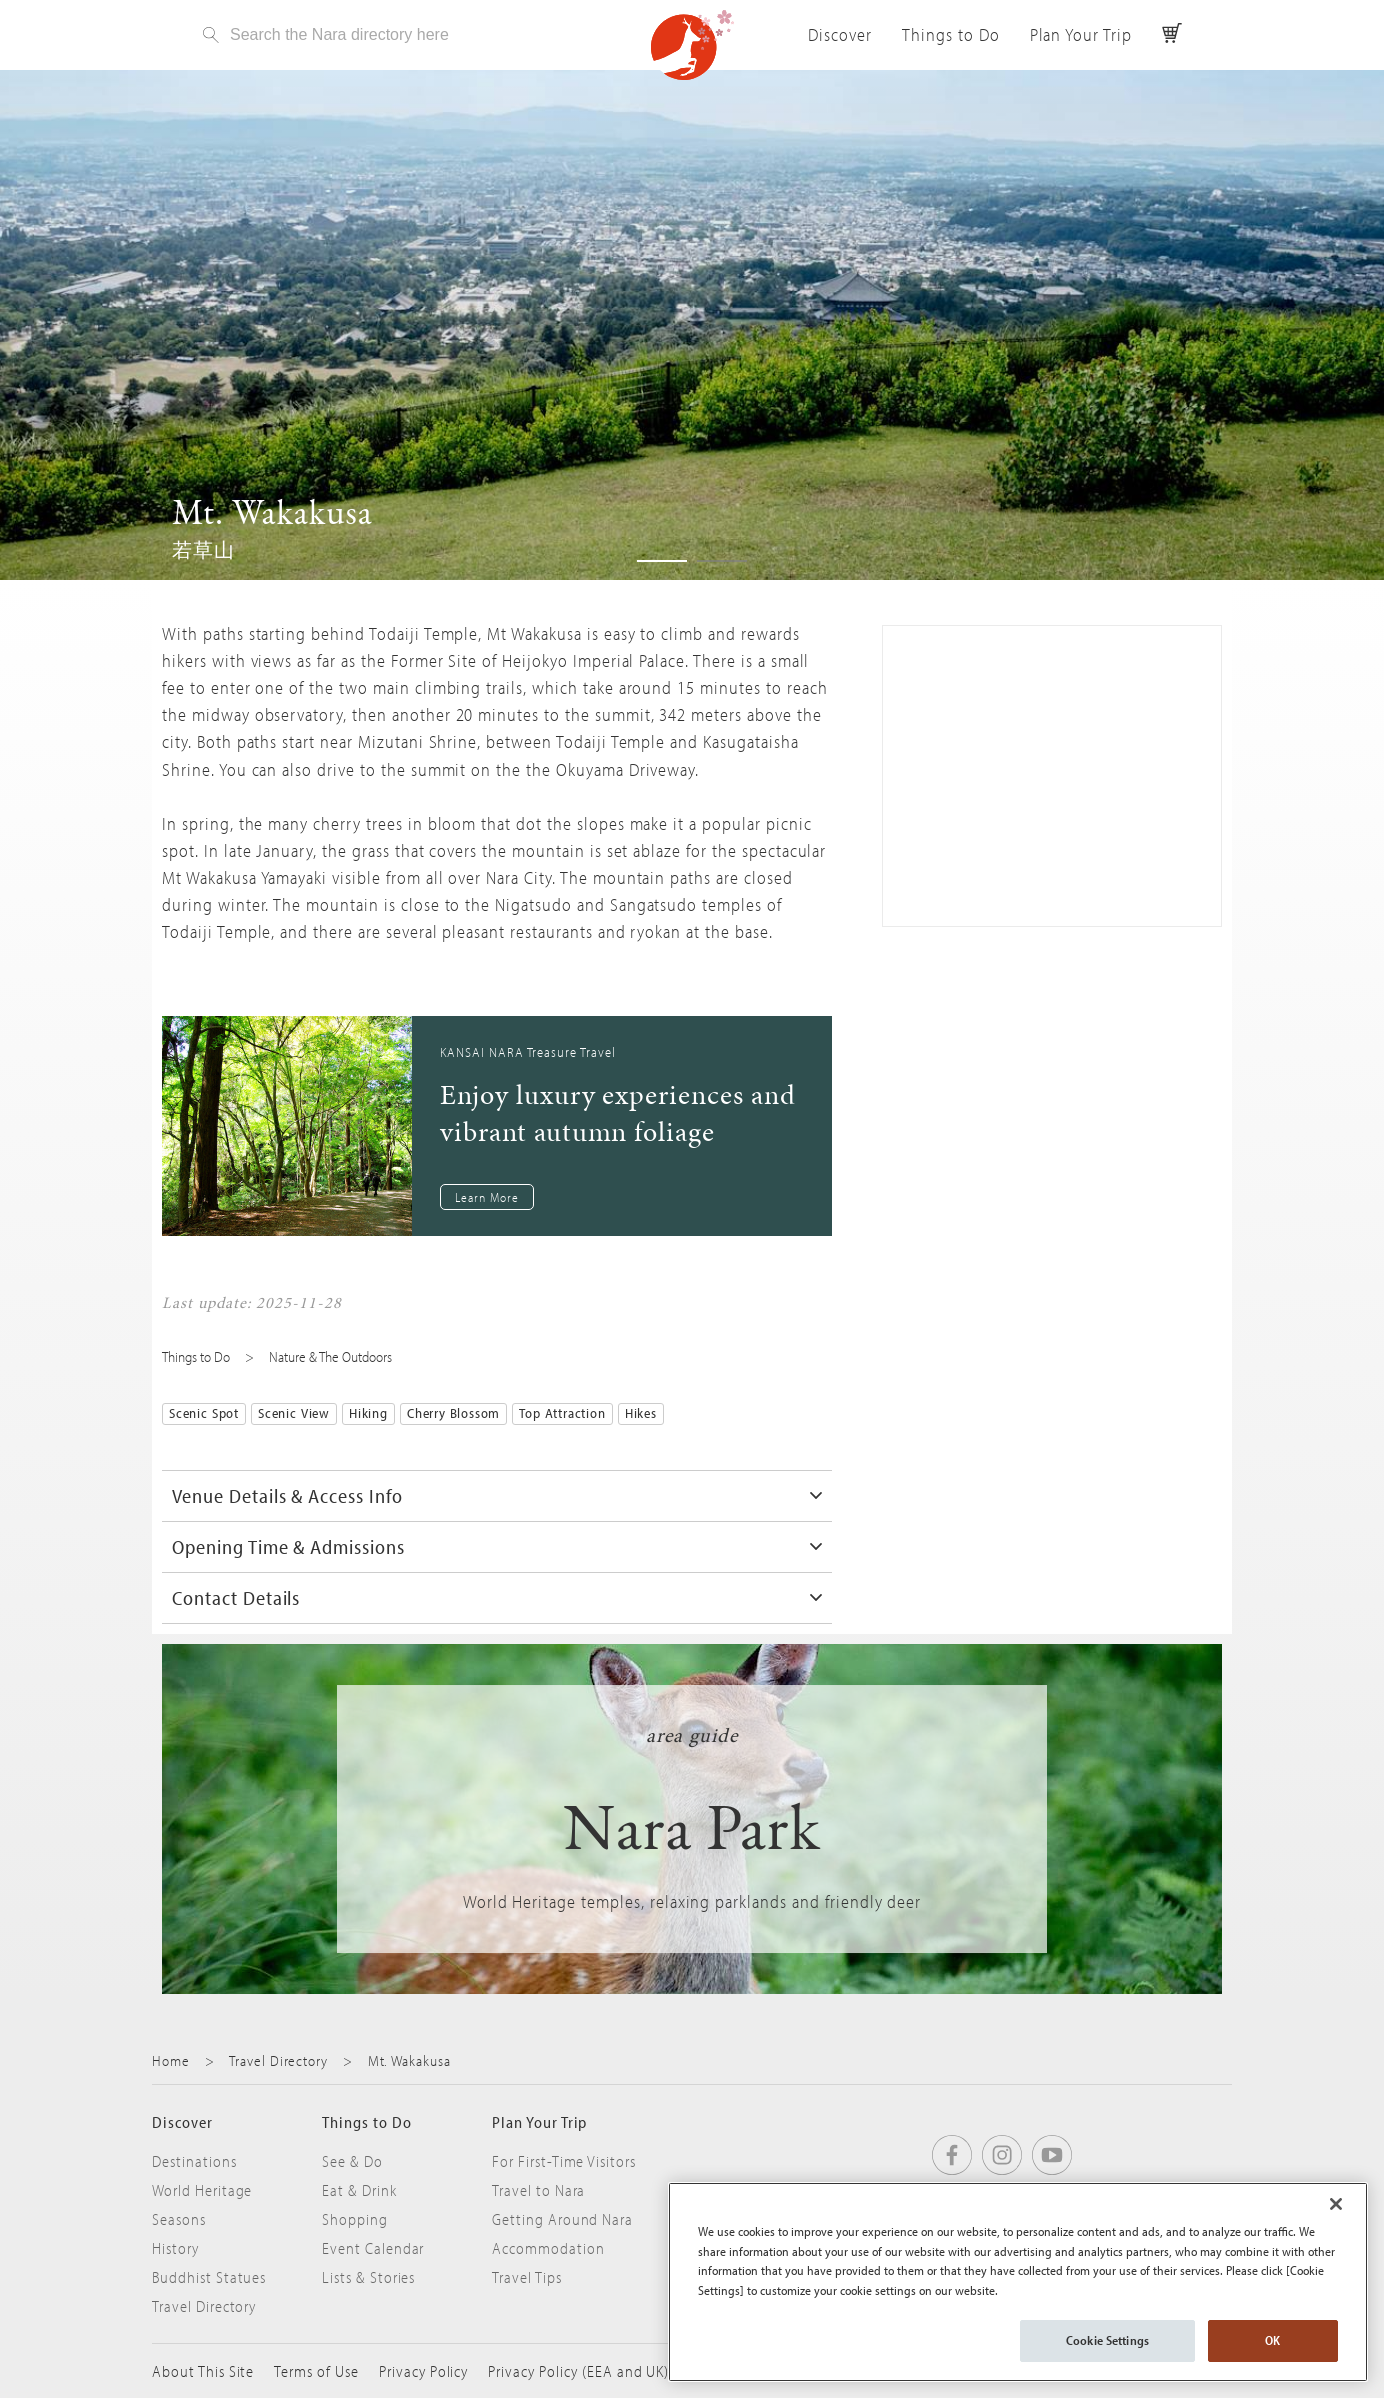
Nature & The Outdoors (330, 1356)
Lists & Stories (368, 2277)
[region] (1018, 2282)
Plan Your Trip (1081, 34)
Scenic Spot (204, 1413)
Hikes (641, 1413)
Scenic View (294, 1413)
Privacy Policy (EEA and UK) (578, 2371)
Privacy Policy (423, 2371)
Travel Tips (527, 2277)
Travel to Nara (538, 2190)
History (175, 2248)
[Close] (1336, 2204)
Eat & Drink (359, 2190)
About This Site (203, 2371)
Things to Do (951, 34)
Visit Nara (692, 45)
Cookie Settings (1107, 2340)
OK (1272, 2340)
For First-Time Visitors (564, 2161)
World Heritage (202, 2190)
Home (171, 2060)
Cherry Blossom (453, 1413)
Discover (840, 34)
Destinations (194, 2161)
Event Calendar (373, 2248)
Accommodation (548, 2248)
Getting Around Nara (562, 2219)
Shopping (355, 2219)
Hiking (368, 1413)
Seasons (179, 2219)
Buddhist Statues (209, 2277)
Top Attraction (562, 1413)
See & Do (352, 2161)
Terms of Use (316, 2371)
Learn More (487, 1197)
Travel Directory (278, 2060)
